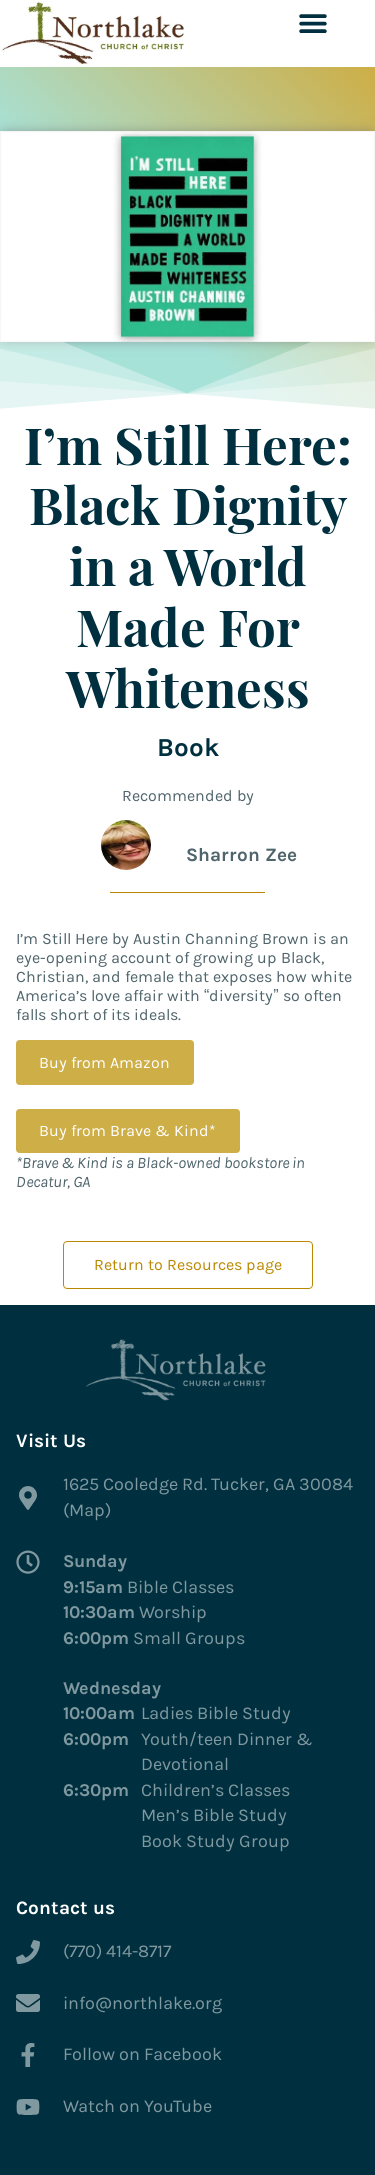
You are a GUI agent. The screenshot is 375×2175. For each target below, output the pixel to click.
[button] (312, 22)
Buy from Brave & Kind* (127, 1130)
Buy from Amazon (104, 1062)
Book (188, 747)
